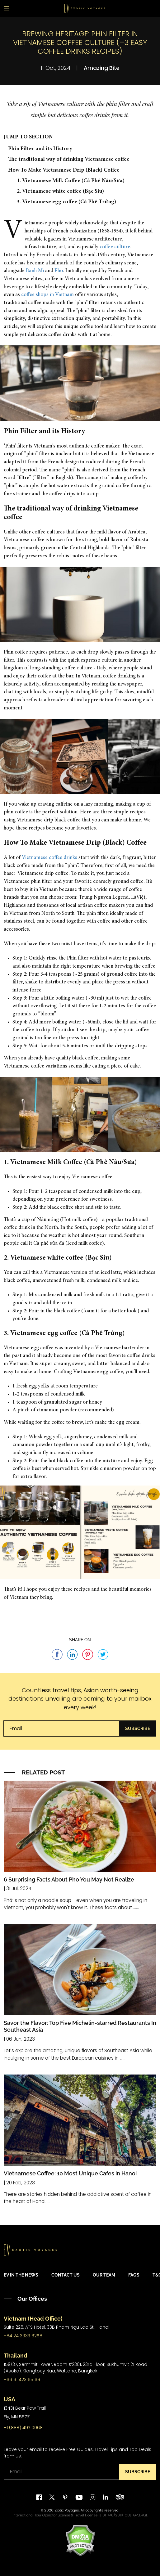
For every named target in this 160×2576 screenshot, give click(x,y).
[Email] (61, 1728)
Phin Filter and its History (40, 149)
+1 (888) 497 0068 (23, 2428)
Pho (58, 271)
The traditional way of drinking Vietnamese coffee (68, 159)
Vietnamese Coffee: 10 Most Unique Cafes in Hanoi (70, 2173)
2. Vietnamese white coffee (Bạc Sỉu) (60, 191)
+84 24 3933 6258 (23, 2336)
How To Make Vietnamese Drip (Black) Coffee (64, 170)
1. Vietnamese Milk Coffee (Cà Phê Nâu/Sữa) (71, 181)
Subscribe (137, 1728)
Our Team (104, 2275)
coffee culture (115, 247)
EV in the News (21, 2275)
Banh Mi (35, 271)
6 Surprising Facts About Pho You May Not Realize (69, 1879)
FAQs (133, 2275)
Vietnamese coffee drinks (49, 858)
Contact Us (65, 2275)
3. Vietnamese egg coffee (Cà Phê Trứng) (66, 202)
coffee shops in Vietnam (47, 295)
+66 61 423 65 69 (22, 2379)
